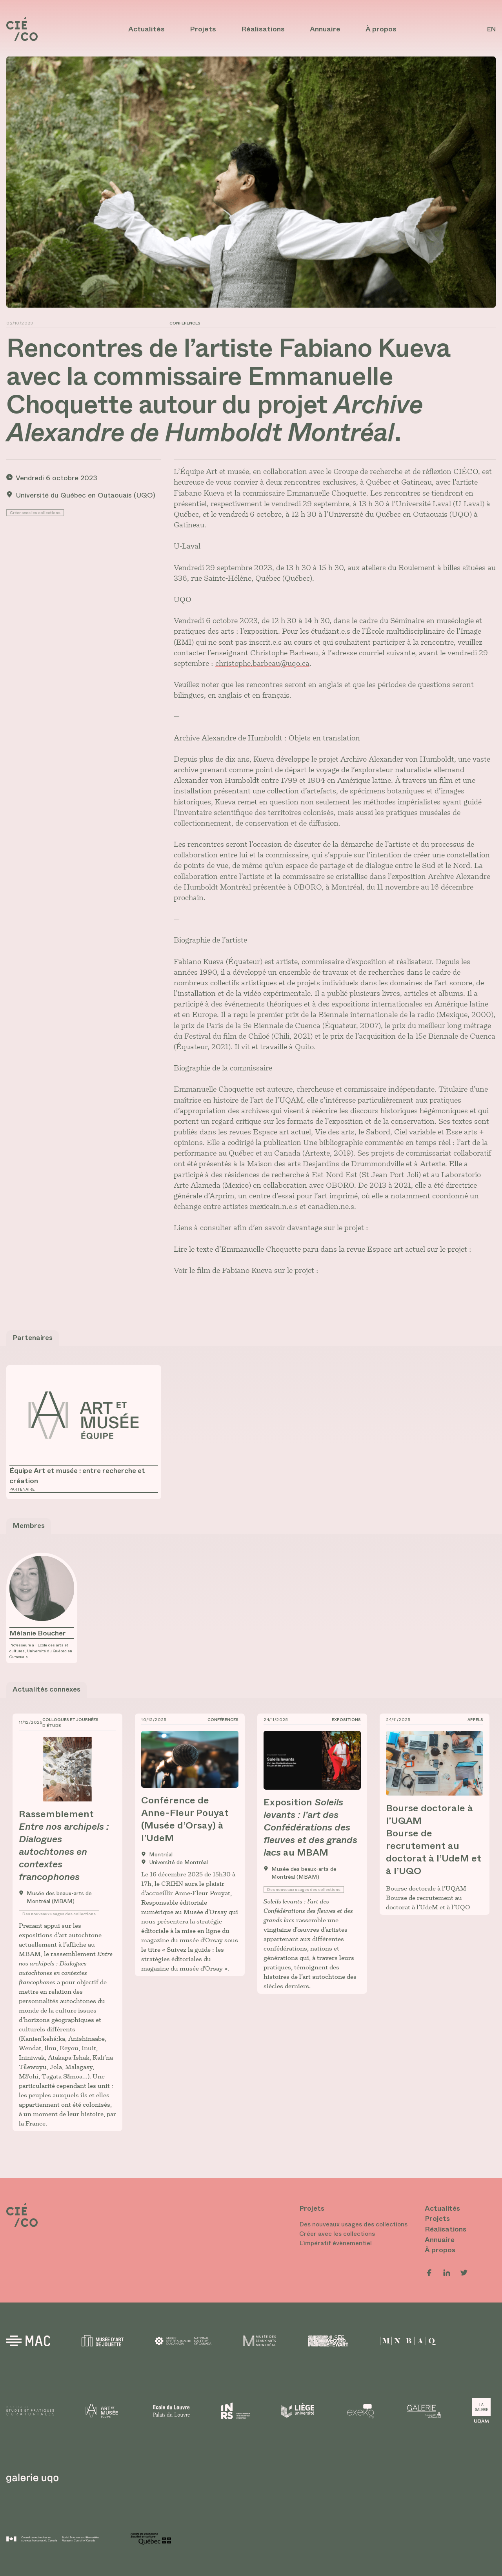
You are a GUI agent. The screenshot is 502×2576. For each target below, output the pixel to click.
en (491, 29)
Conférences (184, 323)
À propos (381, 29)
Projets (203, 29)
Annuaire (325, 29)
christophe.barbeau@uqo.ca (262, 663)
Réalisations (263, 29)
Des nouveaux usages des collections (59, 1914)
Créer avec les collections (35, 513)
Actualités (146, 29)
